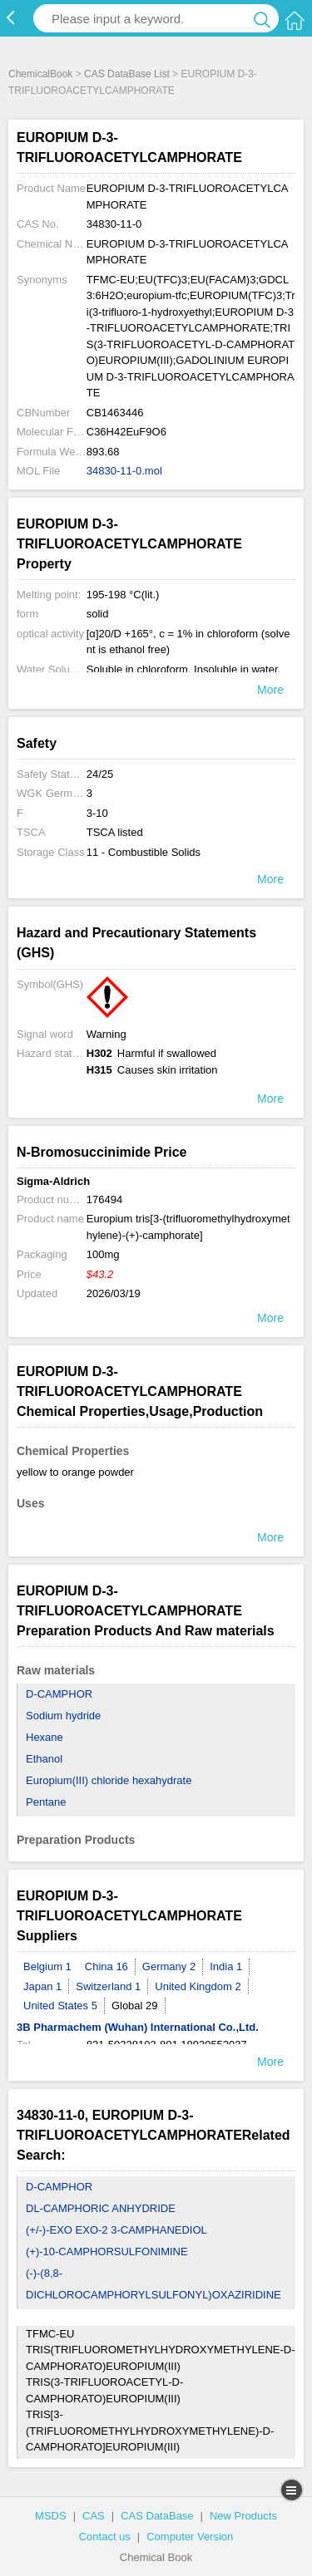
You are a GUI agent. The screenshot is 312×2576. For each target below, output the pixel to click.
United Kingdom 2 (197, 1986)
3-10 (97, 813)
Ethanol (44, 1759)
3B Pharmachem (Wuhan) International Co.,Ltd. (138, 2027)
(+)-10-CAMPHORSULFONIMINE (107, 2251)
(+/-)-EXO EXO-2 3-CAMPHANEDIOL (116, 2230)
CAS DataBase (157, 2516)
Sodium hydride (63, 1715)
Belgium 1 (47, 1966)
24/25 (100, 774)
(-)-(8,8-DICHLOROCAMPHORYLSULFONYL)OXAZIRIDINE (153, 2284)
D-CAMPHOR (59, 1694)
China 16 (106, 1966)
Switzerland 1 (108, 1986)
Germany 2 (169, 1966)
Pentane (46, 1802)
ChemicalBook (40, 74)
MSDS (51, 2516)
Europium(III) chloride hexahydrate (108, 1780)
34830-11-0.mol (124, 471)
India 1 (226, 1966)
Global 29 (134, 2005)
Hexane (44, 1737)
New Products (243, 2516)
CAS (93, 2516)
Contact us (105, 2536)
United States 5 (60, 2005)
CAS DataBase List (127, 74)
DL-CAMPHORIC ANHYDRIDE (101, 2208)
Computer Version (189, 2536)
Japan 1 (42, 1986)
